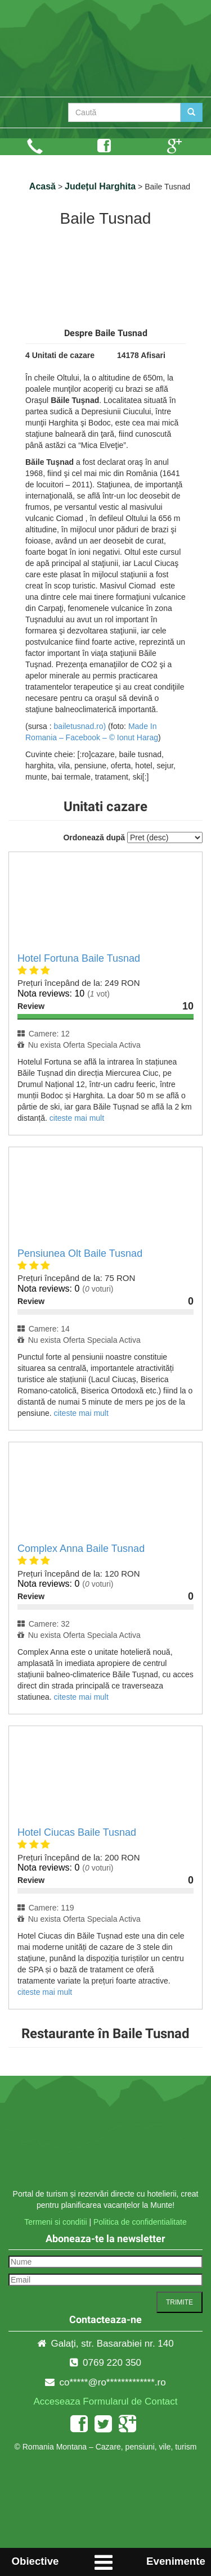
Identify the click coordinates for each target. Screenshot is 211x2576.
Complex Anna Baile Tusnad (81, 1548)
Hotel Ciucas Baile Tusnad (76, 1832)
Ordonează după (94, 837)
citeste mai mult (77, 1117)
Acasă (42, 186)
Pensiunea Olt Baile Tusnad (79, 1253)
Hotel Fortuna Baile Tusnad (78, 958)
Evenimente (175, 2561)
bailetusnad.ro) (80, 726)
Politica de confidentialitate (140, 2221)
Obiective (35, 2561)
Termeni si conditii (55, 2221)
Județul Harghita (100, 186)
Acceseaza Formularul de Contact (105, 2401)
